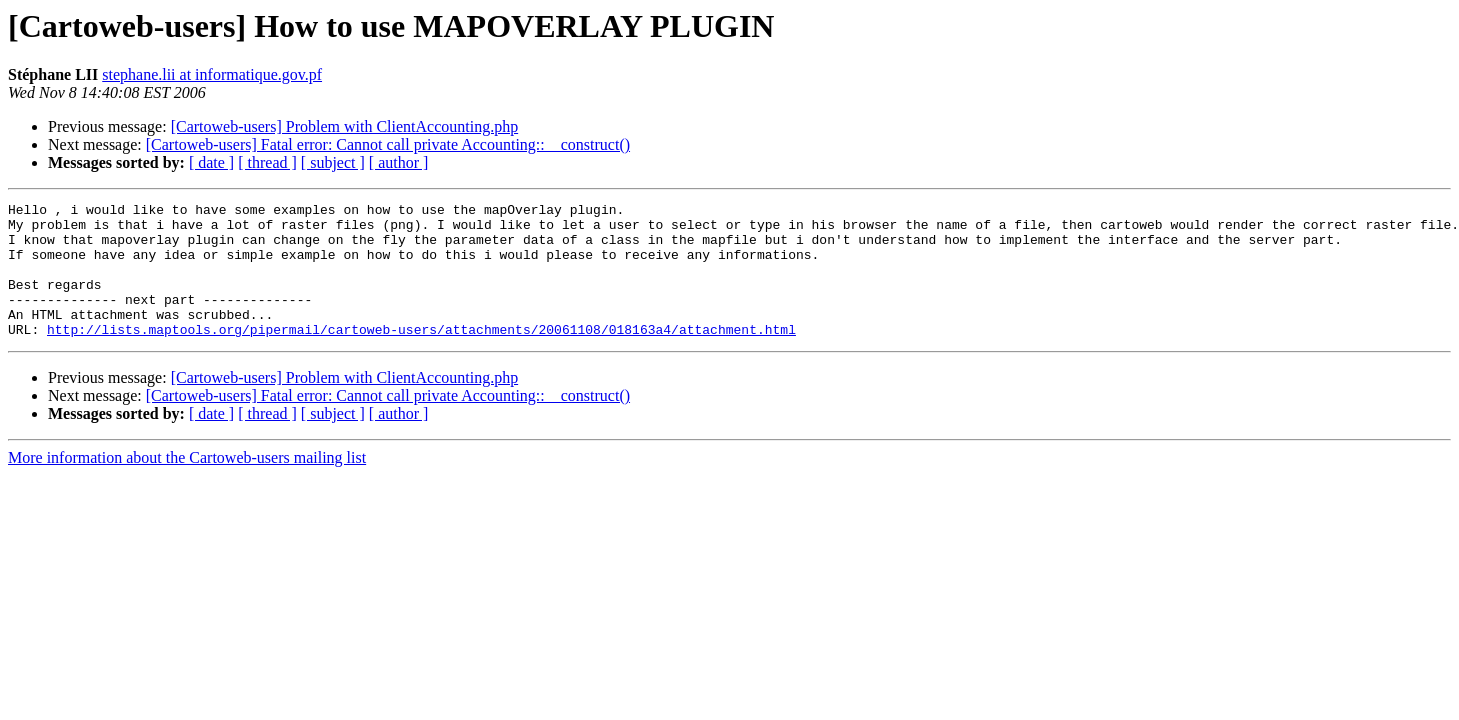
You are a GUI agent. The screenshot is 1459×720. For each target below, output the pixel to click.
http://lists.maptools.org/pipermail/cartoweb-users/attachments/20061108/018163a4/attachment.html (421, 356)
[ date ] (211, 162)
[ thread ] (267, 162)
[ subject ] (333, 162)
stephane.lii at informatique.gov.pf (212, 74)
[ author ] (399, 162)
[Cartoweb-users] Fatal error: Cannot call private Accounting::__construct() (388, 144)
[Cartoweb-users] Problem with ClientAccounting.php (345, 126)
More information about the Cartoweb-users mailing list (187, 484)
